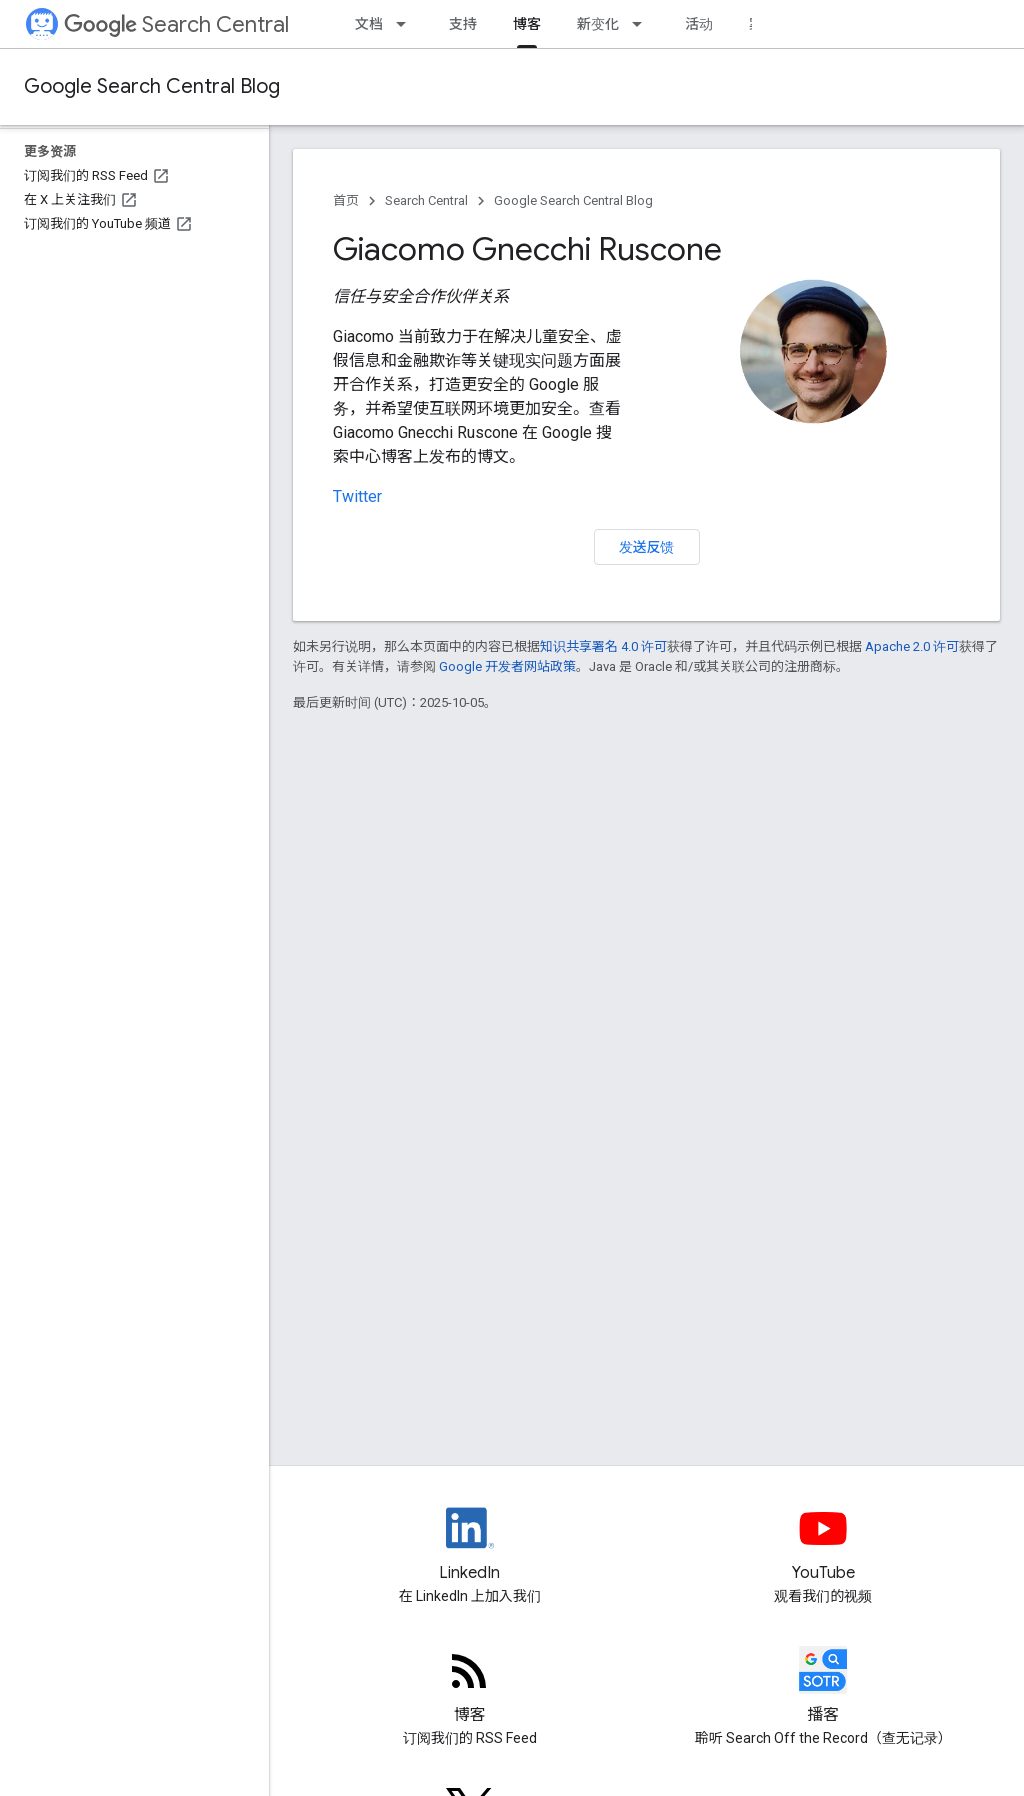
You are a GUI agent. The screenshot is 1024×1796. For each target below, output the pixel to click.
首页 (346, 200)
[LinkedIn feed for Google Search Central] (470, 1545)
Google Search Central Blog (152, 86)
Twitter (357, 496)
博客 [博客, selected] (527, 24)
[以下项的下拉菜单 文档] (407, 24)
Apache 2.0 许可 (912, 646)
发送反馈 (647, 547)
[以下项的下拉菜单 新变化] (643, 24)
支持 (463, 24)
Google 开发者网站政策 (507, 666)
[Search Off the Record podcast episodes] (824, 1687)
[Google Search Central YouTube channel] (824, 1545)
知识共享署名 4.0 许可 (603, 646)
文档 (369, 24)
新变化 (598, 24)
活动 (699, 24)
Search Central (176, 24)
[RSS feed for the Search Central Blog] (470, 1687)
